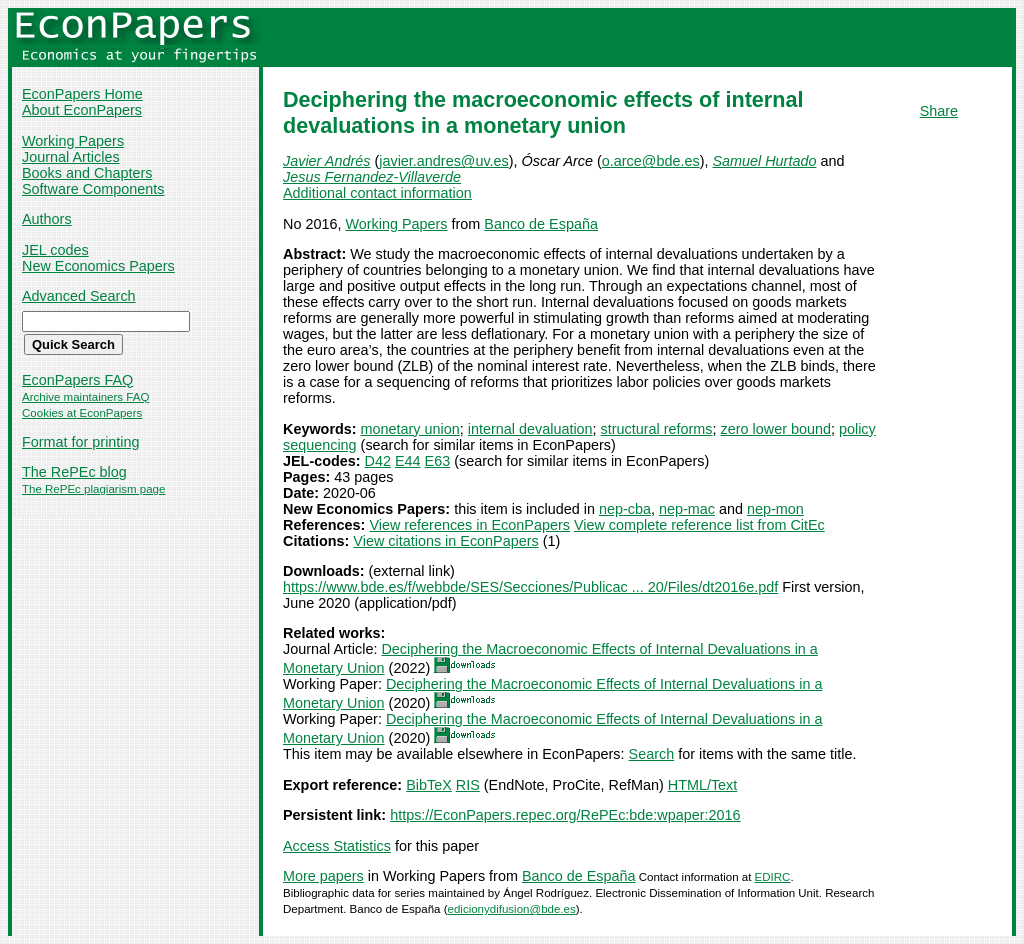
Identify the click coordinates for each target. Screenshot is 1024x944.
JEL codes (55, 250)
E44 (408, 461)
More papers (323, 876)
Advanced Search (79, 296)
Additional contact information (377, 193)
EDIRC (773, 877)
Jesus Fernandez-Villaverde (372, 177)
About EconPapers (82, 110)
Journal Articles (71, 157)
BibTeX (429, 785)
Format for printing (81, 442)
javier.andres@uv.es (444, 161)
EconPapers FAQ (77, 380)
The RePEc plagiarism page (93, 489)
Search (652, 754)
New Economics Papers (98, 266)
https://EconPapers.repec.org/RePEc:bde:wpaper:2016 (565, 815)
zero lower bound (776, 429)
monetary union (410, 429)
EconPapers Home (82, 94)
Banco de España (541, 224)
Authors (47, 219)
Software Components (93, 189)
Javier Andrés (326, 161)
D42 (378, 461)
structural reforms (657, 429)
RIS (468, 785)
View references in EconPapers (469, 525)
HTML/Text (703, 785)
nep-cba (625, 509)
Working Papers (73, 141)
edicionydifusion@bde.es (512, 909)
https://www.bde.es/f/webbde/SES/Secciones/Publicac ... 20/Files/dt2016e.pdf (530, 587)
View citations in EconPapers (445, 541)
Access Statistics (337, 846)
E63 (438, 461)
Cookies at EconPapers (82, 413)
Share (939, 111)
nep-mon (775, 509)
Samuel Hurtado (764, 161)
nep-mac (687, 509)
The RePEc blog (74, 472)
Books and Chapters (87, 173)
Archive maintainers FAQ (85, 397)
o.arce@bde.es (651, 161)
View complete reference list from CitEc (699, 525)
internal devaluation (530, 429)
